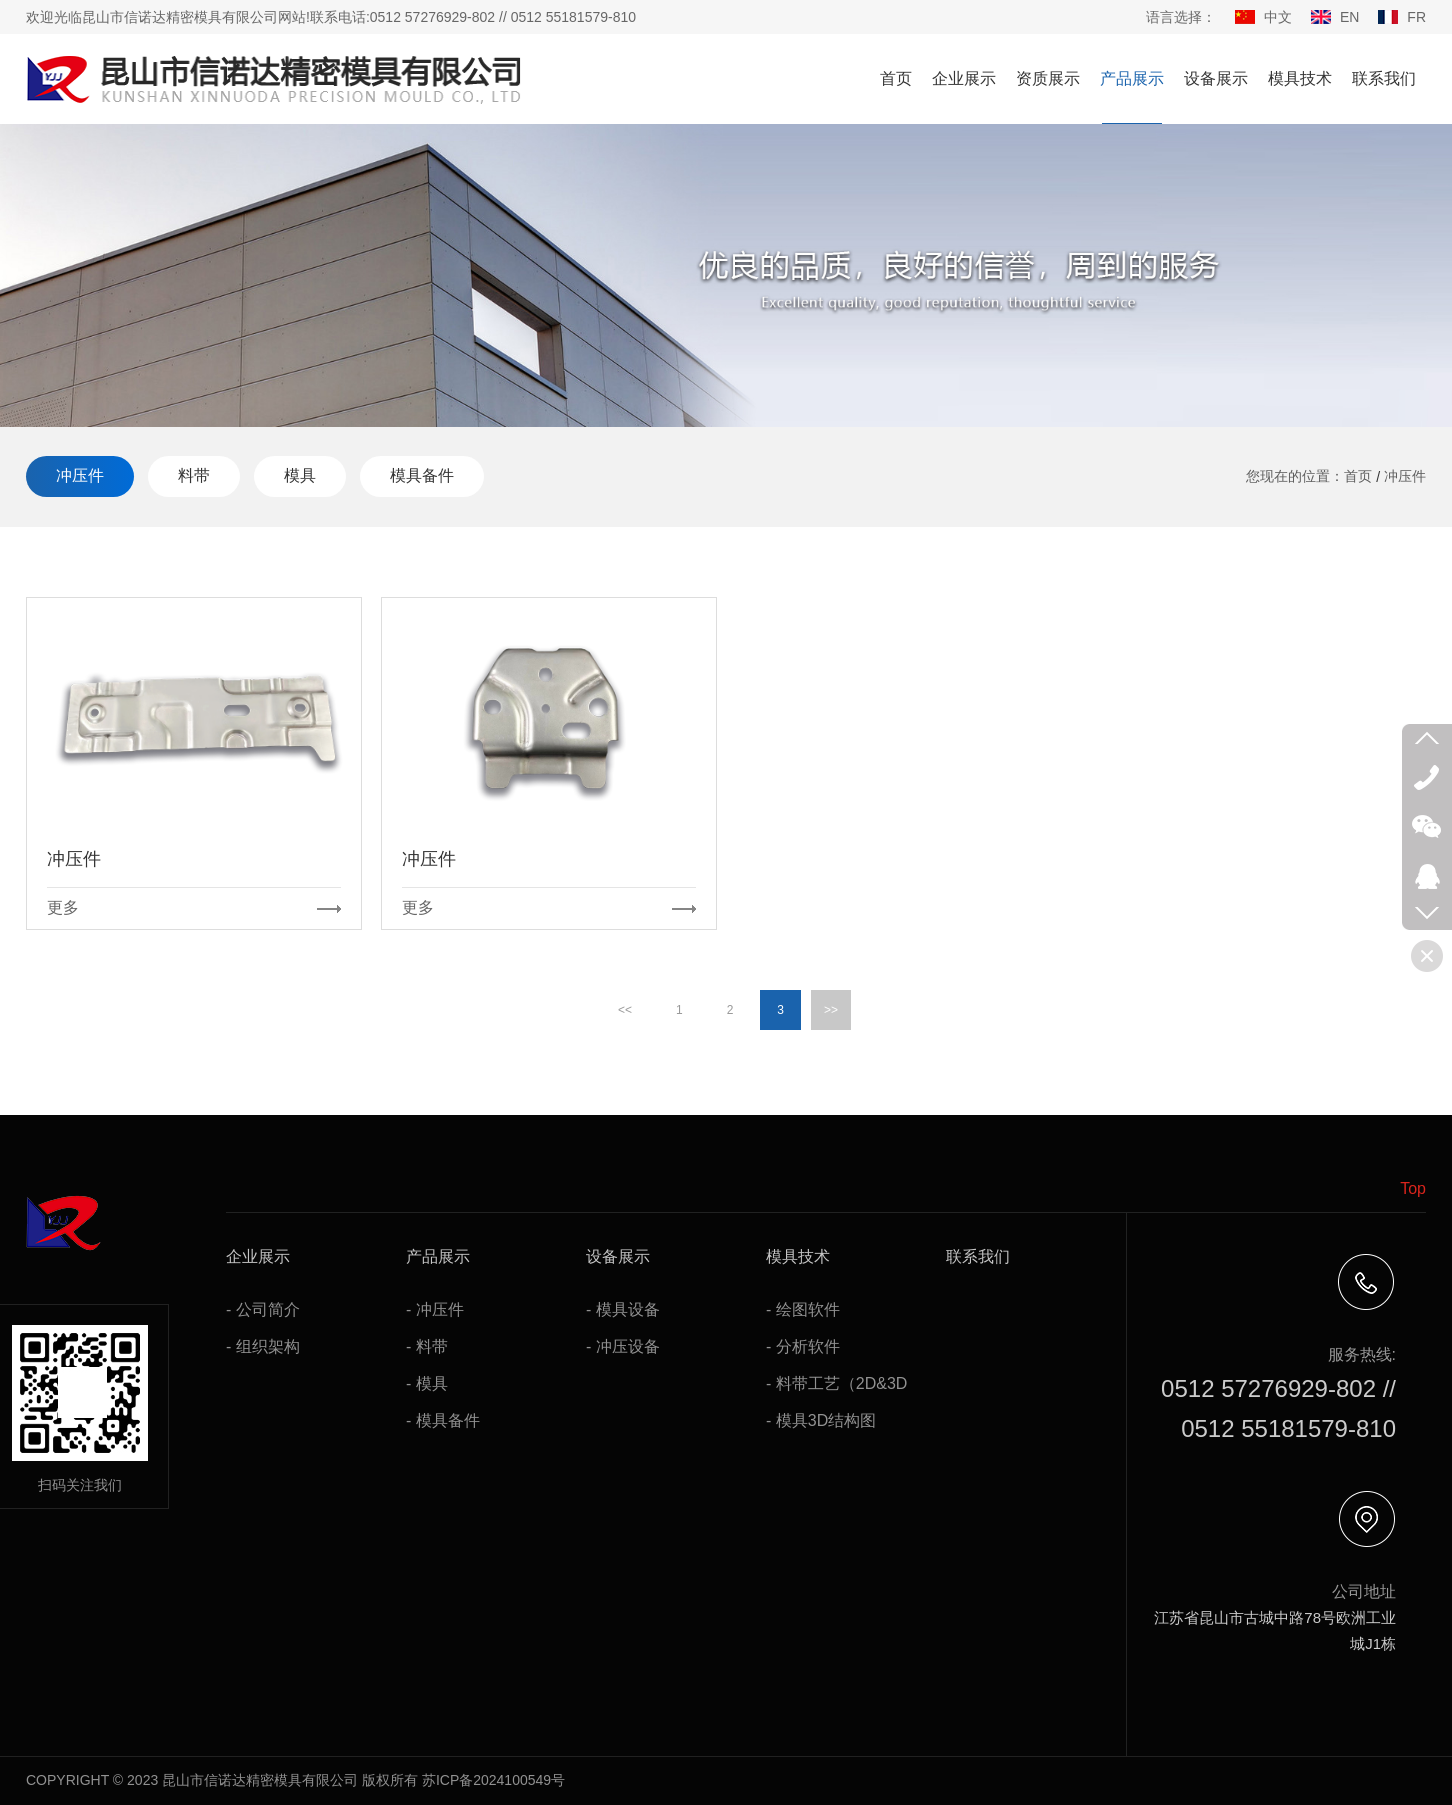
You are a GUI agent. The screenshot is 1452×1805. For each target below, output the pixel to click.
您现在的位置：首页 (1309, 476)
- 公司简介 (263, 1309)
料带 (194, 475)
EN (1349, 17)
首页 (896, 78)
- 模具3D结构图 (821, 1420)
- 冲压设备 (623, 1346)
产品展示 (1132, 78)
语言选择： (1181, 17)
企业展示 (964, 78)
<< (625, 1010)
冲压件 (80, 475)
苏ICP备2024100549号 (493, 1780)
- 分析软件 (803, 1346)
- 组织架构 (263, 1346)
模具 (300, 475)
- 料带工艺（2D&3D (836, 1383)
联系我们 (1384, 78)
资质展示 (1048, 78)
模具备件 (422, 475)
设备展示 (1216, 78)
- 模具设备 (623, 1309)
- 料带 (427, 1346)
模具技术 (1300, 78)
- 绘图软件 (803, 1309)
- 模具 (427, 1383)
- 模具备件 (443, 1420)
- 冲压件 (435, 1309)
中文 (1278, 17)
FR (1416, 17)
